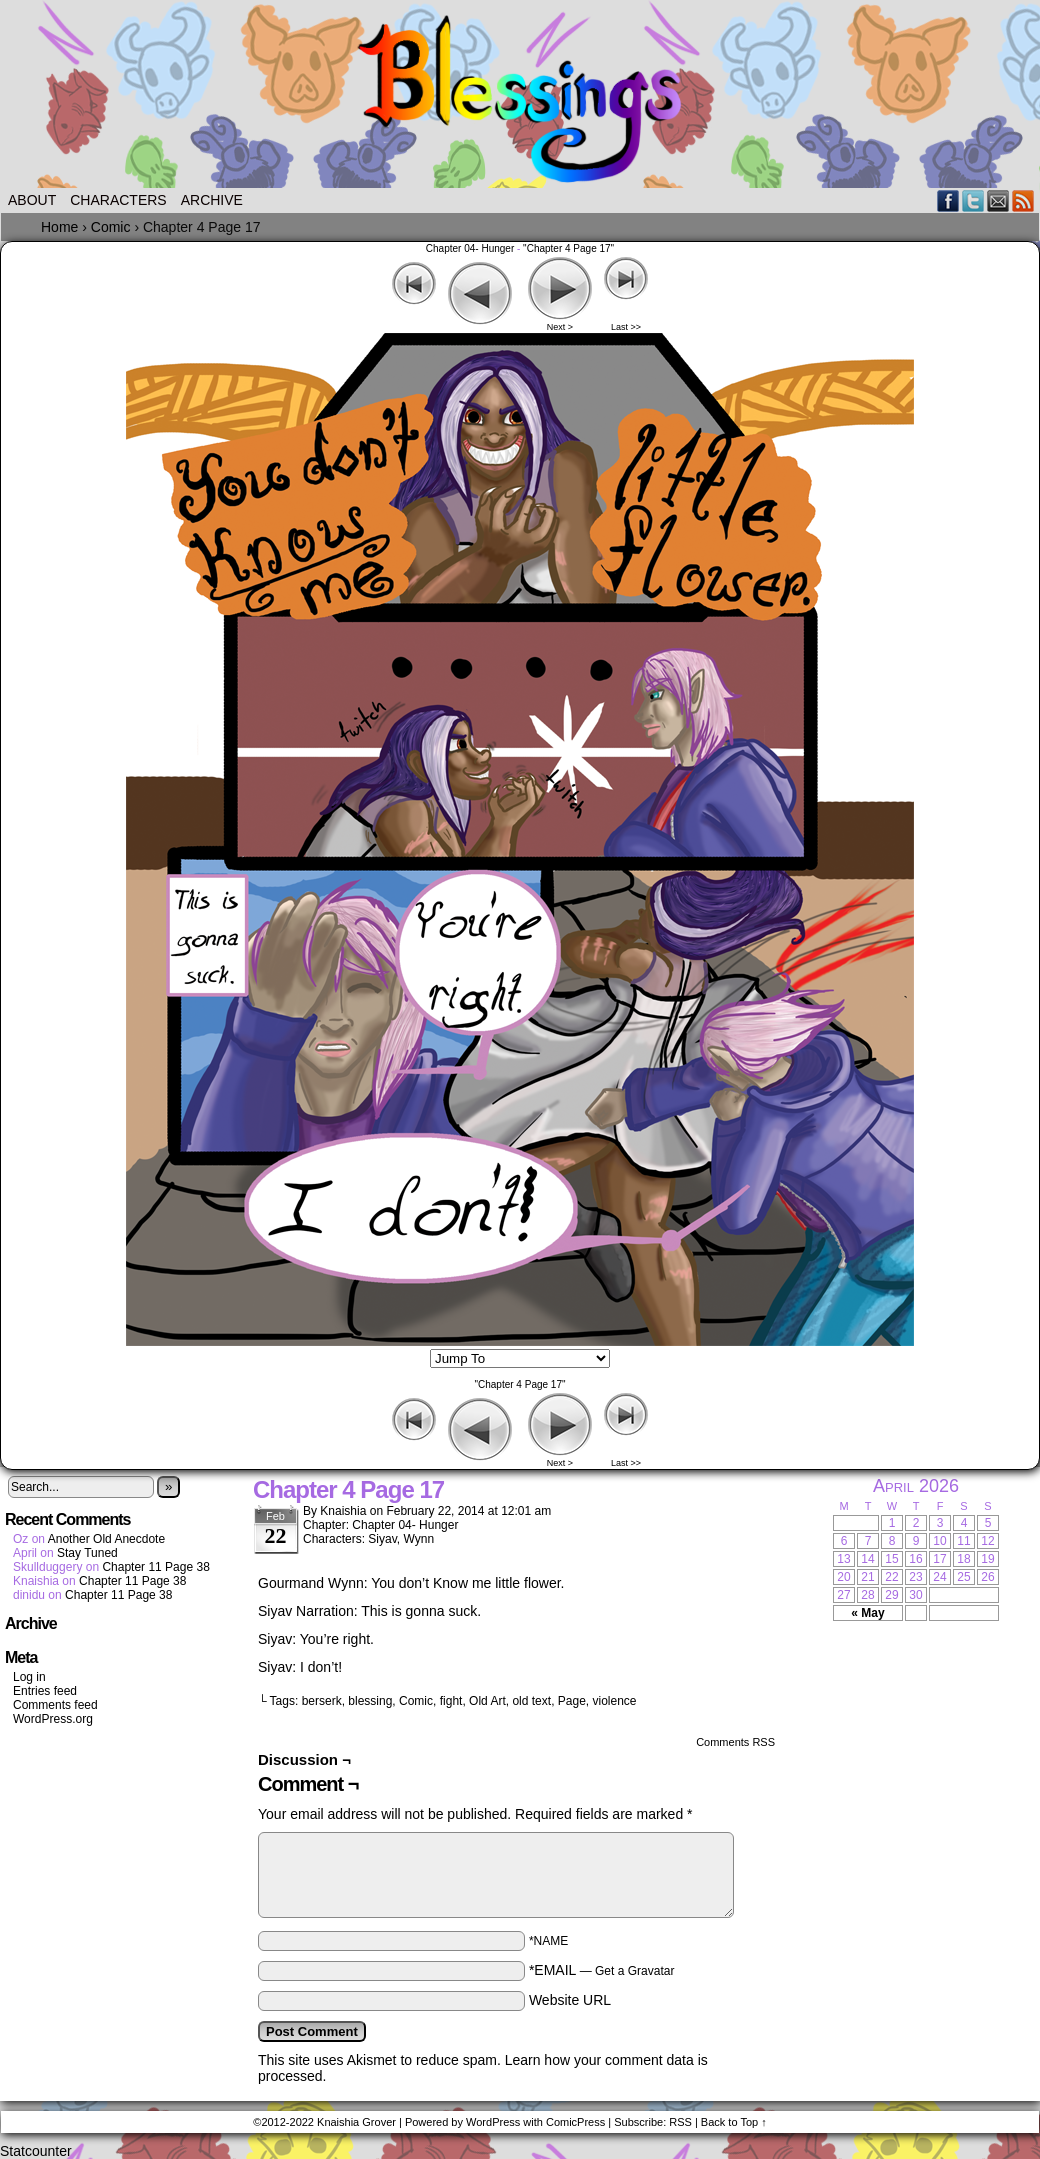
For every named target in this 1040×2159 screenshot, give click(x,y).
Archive (212, 200)
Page (572, 1701)
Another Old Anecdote (106, 1539)
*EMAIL (602, 1970)
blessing (370, 1701)
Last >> (626, 327)
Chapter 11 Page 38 (155, 1567)
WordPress (493, 2122)
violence (615, 1701)
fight (451, 1701)
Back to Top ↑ (734, 2122)
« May (867, 1613)
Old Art (487, 1701)
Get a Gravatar (634, 1971)
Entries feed (45, 1691)
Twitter (973, 200)
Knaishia (343, 1511)
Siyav (382, 1539)
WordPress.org (53, 1719)
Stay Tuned (87, 1553)
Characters (118, 200)
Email (998, 200)
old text (531, 1701)
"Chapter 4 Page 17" (568, 248)
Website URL (570, 2000)
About (32, 200)
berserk (322, 1701)
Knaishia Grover (356, 2122)
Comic (416, 1701)
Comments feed (55, 1705)
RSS (1023, 200)
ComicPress (575, 2122)
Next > (560, 327)
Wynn (418, 1539)
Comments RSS (735, 1742)
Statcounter (36, 2151)
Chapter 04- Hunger (470, 248)
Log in (29, 1677)
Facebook (948, 200)
